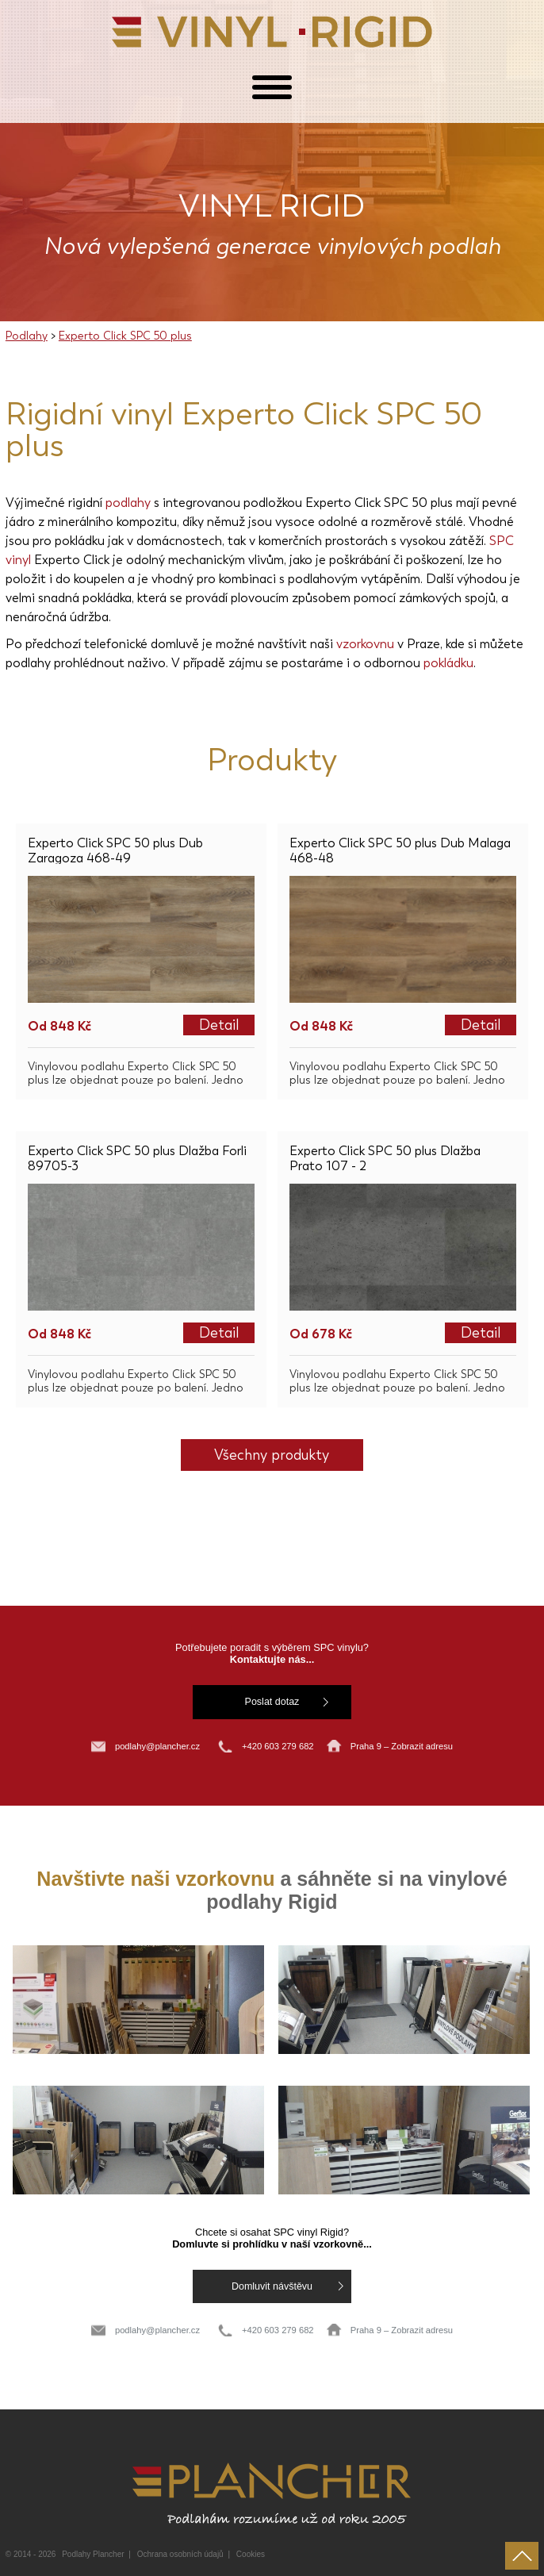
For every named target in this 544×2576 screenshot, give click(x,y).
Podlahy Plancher (93, 2554)
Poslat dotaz (272, 1701)
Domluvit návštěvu (272, 2286)
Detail (219, 1025)
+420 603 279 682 (279, 1746)
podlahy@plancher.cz (157, 1746)
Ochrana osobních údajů (180, 2554)
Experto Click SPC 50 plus (125, 336)
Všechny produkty (271, 1455)
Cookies (250, 2554)
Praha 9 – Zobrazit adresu (402, 1746)
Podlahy (27, 336)
